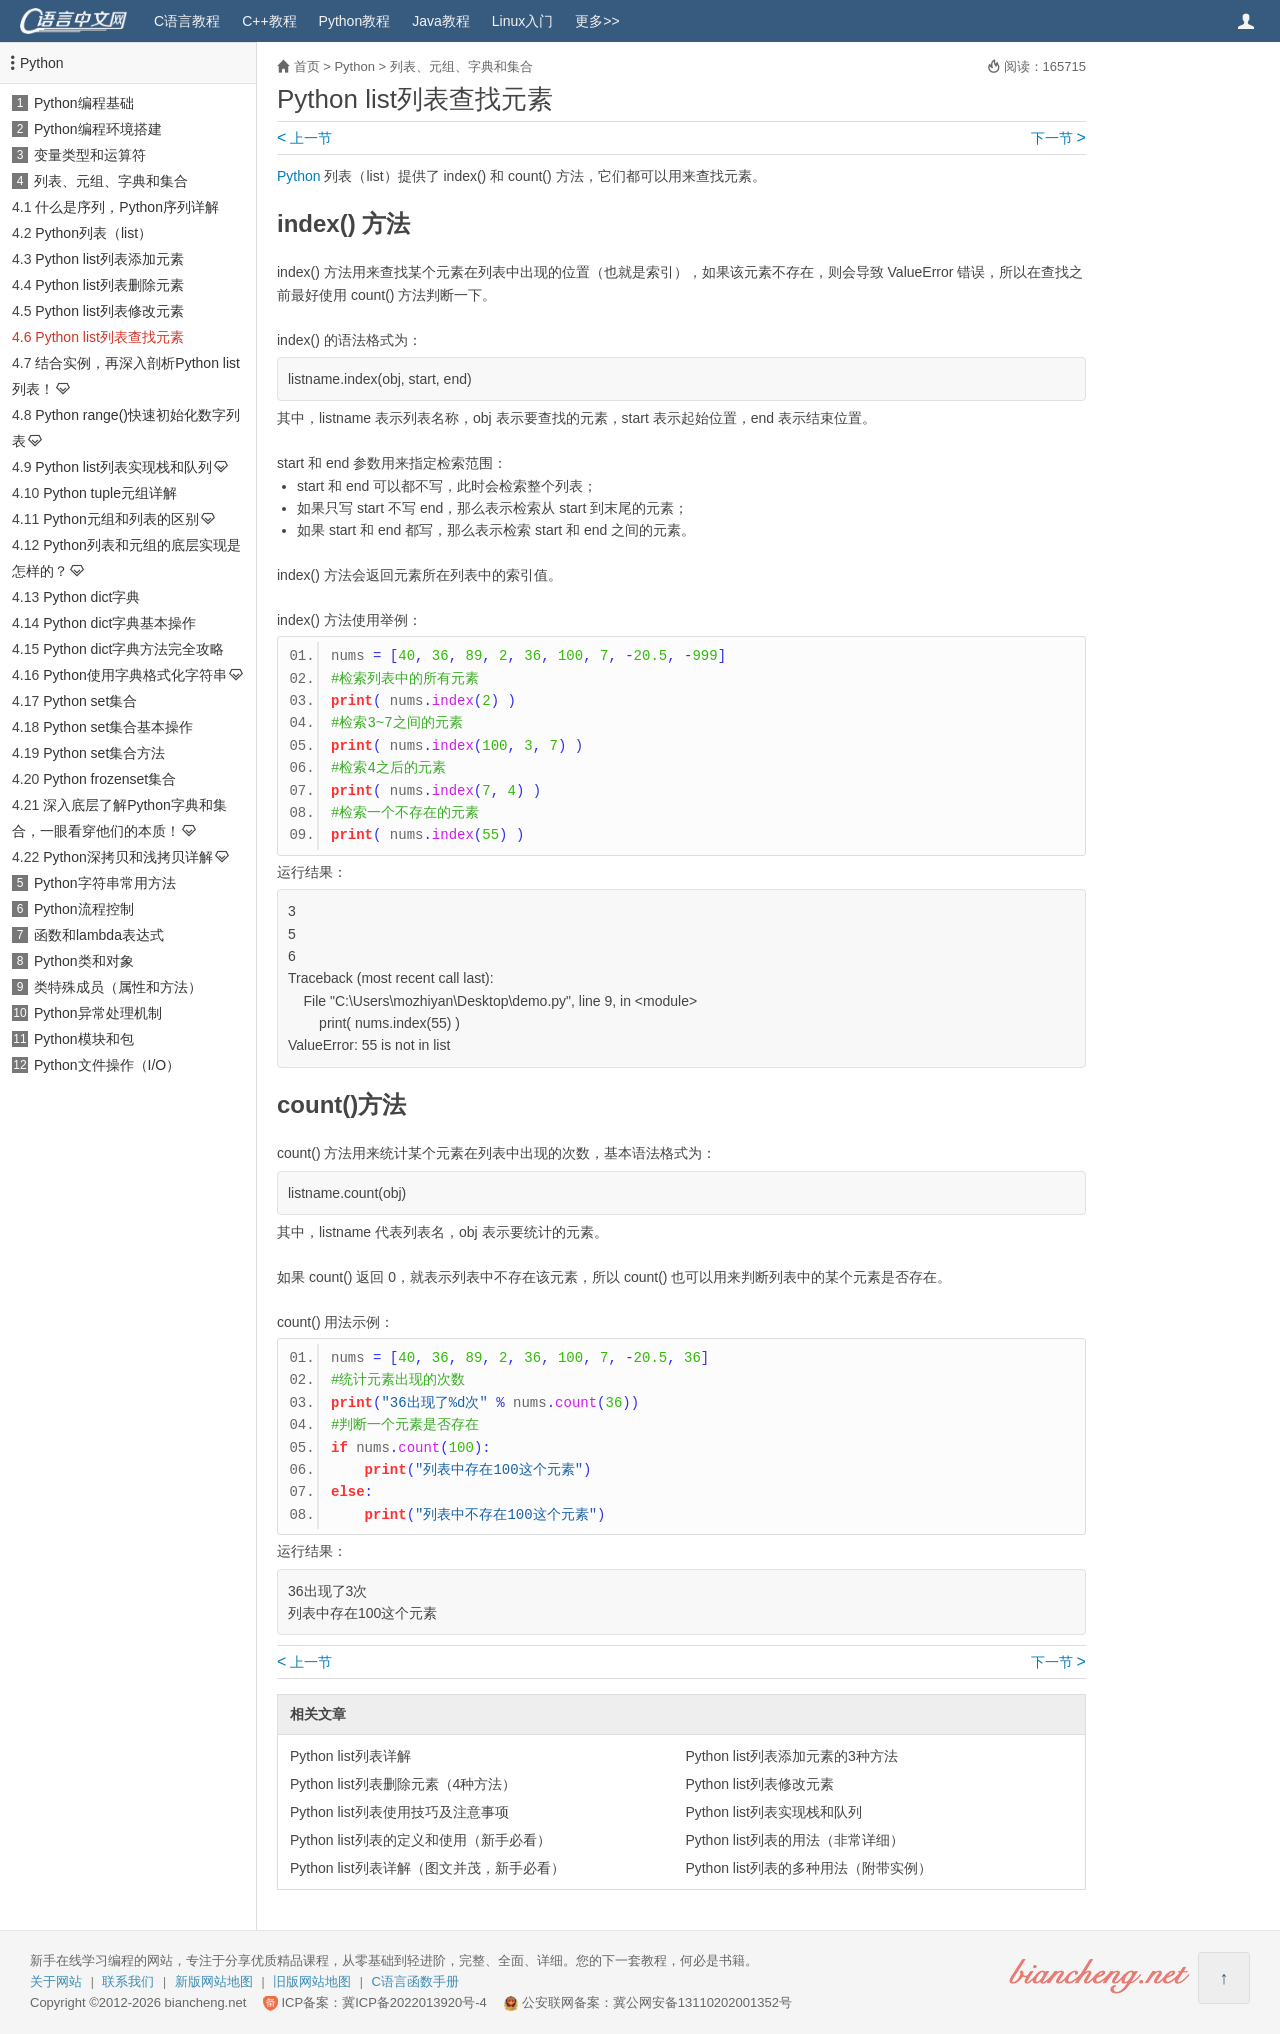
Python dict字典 (91, 597)
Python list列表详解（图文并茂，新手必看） (427, 1868)
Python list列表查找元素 (109, 337)
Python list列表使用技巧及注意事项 (399, 1812)
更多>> (597, 21)
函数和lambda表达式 (99, 935)
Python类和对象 (84, 961)
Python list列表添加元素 (109, 259)
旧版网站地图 (312, 1981)
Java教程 (441, 21)
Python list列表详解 (350, 1756)
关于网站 (56, 1981)
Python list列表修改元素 (109, 311)
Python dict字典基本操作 (119, 623)
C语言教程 (187, 21)
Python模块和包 (84, 1039)
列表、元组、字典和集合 (111, 181)
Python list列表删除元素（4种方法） (403, 1784)
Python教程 (355, 21)
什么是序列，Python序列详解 (127, 207)
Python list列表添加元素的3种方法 (791, 1756)
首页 (307, 66)
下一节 (1058, 138)
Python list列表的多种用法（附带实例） (808, 1868)
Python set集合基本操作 (118, 727)
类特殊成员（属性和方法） (118, 987)
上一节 (304, 138)
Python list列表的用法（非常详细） (794, 1840)
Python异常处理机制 (98, 1013)
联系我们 (128, 1981)
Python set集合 (90, 701)
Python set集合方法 (104, 753)
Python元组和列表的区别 (121, 519)
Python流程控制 (84, 909)
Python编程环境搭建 (98, 129)
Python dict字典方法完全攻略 (133, 649)
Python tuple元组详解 (110, 493)
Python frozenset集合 (109, 779)
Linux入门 (522, 21)
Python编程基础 (84, 103)
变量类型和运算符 (90, 155)
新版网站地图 (214, 1981)
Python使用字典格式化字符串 (135, 675)
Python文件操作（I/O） (107, 1065)
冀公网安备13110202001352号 (702, 2002)
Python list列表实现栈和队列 (123, 467)
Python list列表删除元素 (109, 285)
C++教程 (269, 21)
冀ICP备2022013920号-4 (414, 2002)
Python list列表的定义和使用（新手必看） (420, 1840)
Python (42, 63)
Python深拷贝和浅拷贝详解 (128, 857)
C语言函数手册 (415, 1981)
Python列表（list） (93, 233)
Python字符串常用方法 (105, 883)
